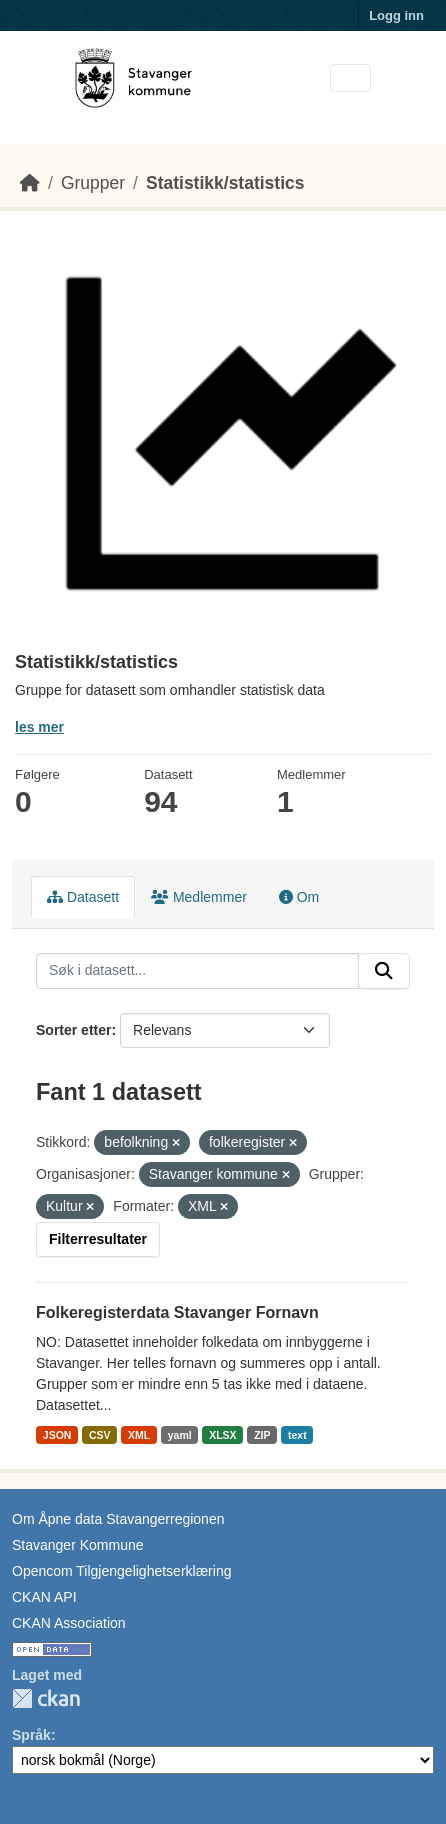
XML (139, 1435)
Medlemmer (199, 897)
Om (299, 897)
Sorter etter (73, 1030)
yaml (180, 1435)
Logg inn (396, 15)
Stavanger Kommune (78, 1545)
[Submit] (384, 971)
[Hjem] (30, 183)
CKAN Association (69, 1623)
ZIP (262, 1435)
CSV (100, 1435)
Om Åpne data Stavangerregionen (118, 1519)
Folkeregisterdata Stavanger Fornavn (177, 1312)
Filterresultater (98, 1239)
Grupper (93, 183)
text (297, 1435)
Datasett (83, 897)
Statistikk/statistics (225, 183)
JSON (57, 1435)
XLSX (222, 1435)
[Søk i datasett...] (197, 971)
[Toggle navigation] (350, 78)
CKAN (46, 1698)
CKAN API (44, 1597)
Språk (31, 1735)
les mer (39, 727)
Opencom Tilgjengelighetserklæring (121, 1571)
